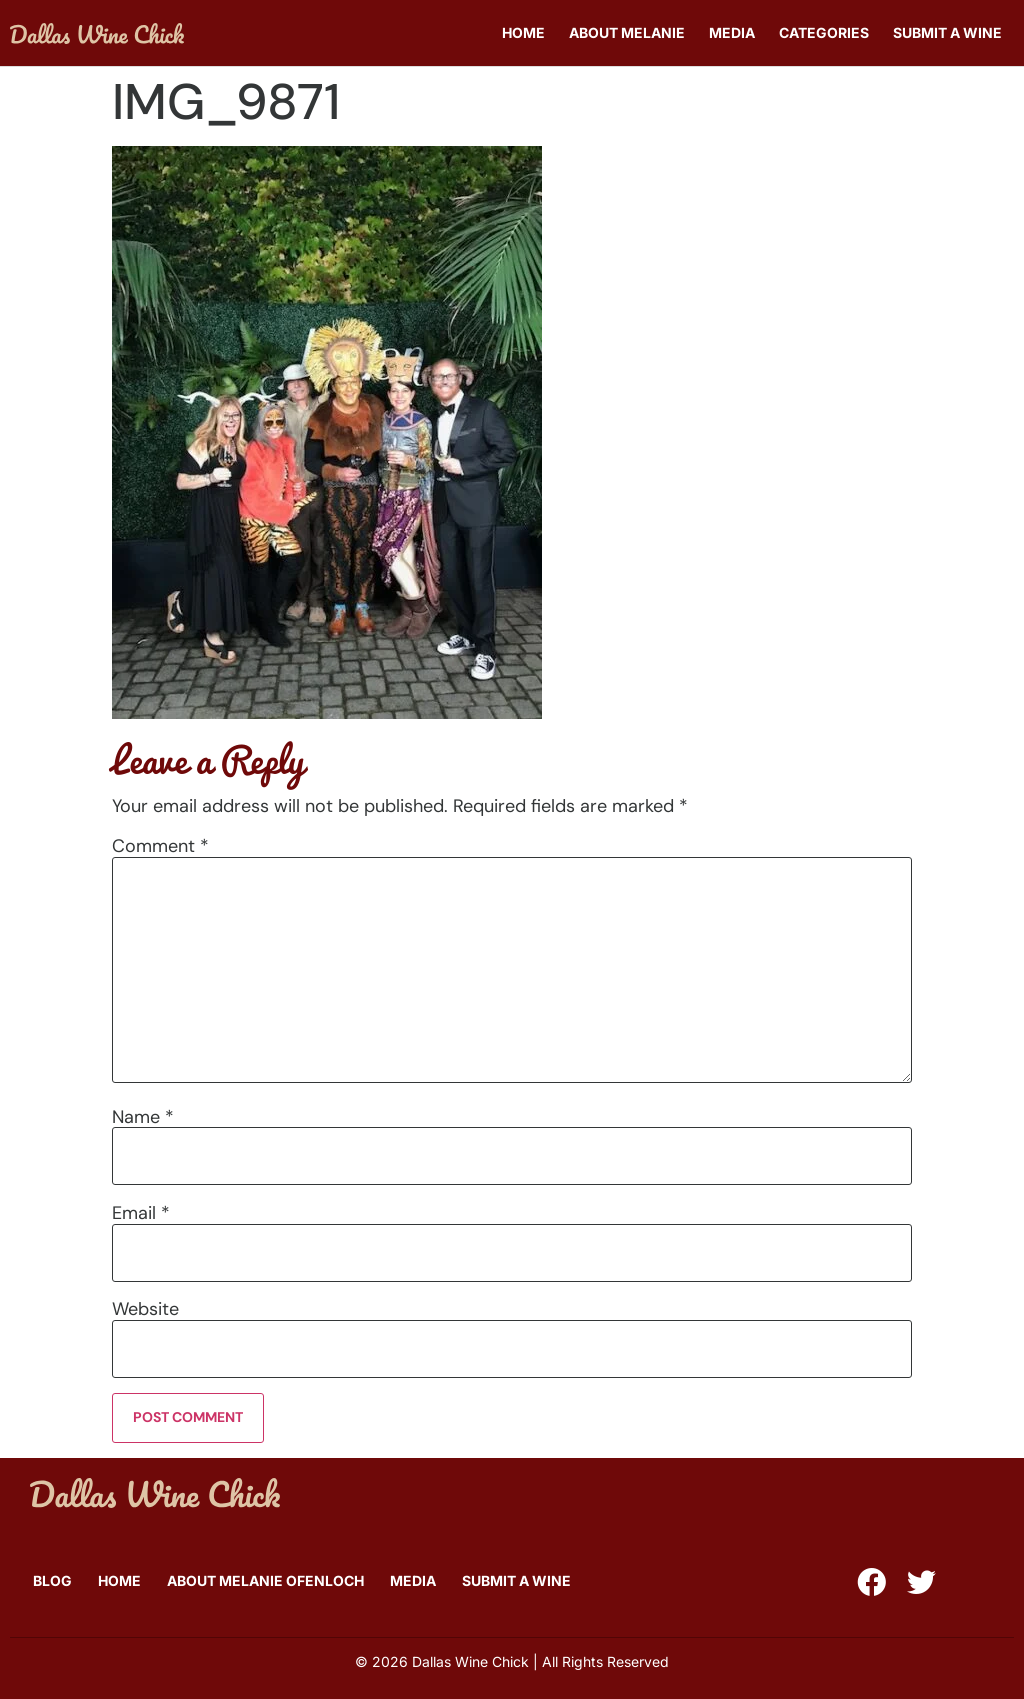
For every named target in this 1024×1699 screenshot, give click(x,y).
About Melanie (627, 32)
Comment (160, 846)
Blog (52, 1580)
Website (145, 1309)
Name (143, 1117)
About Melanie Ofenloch (265, 1580)
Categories (824, 32)
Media (732, 32)
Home (523, 32)
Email (141, 1213)
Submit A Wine (947, 32)
